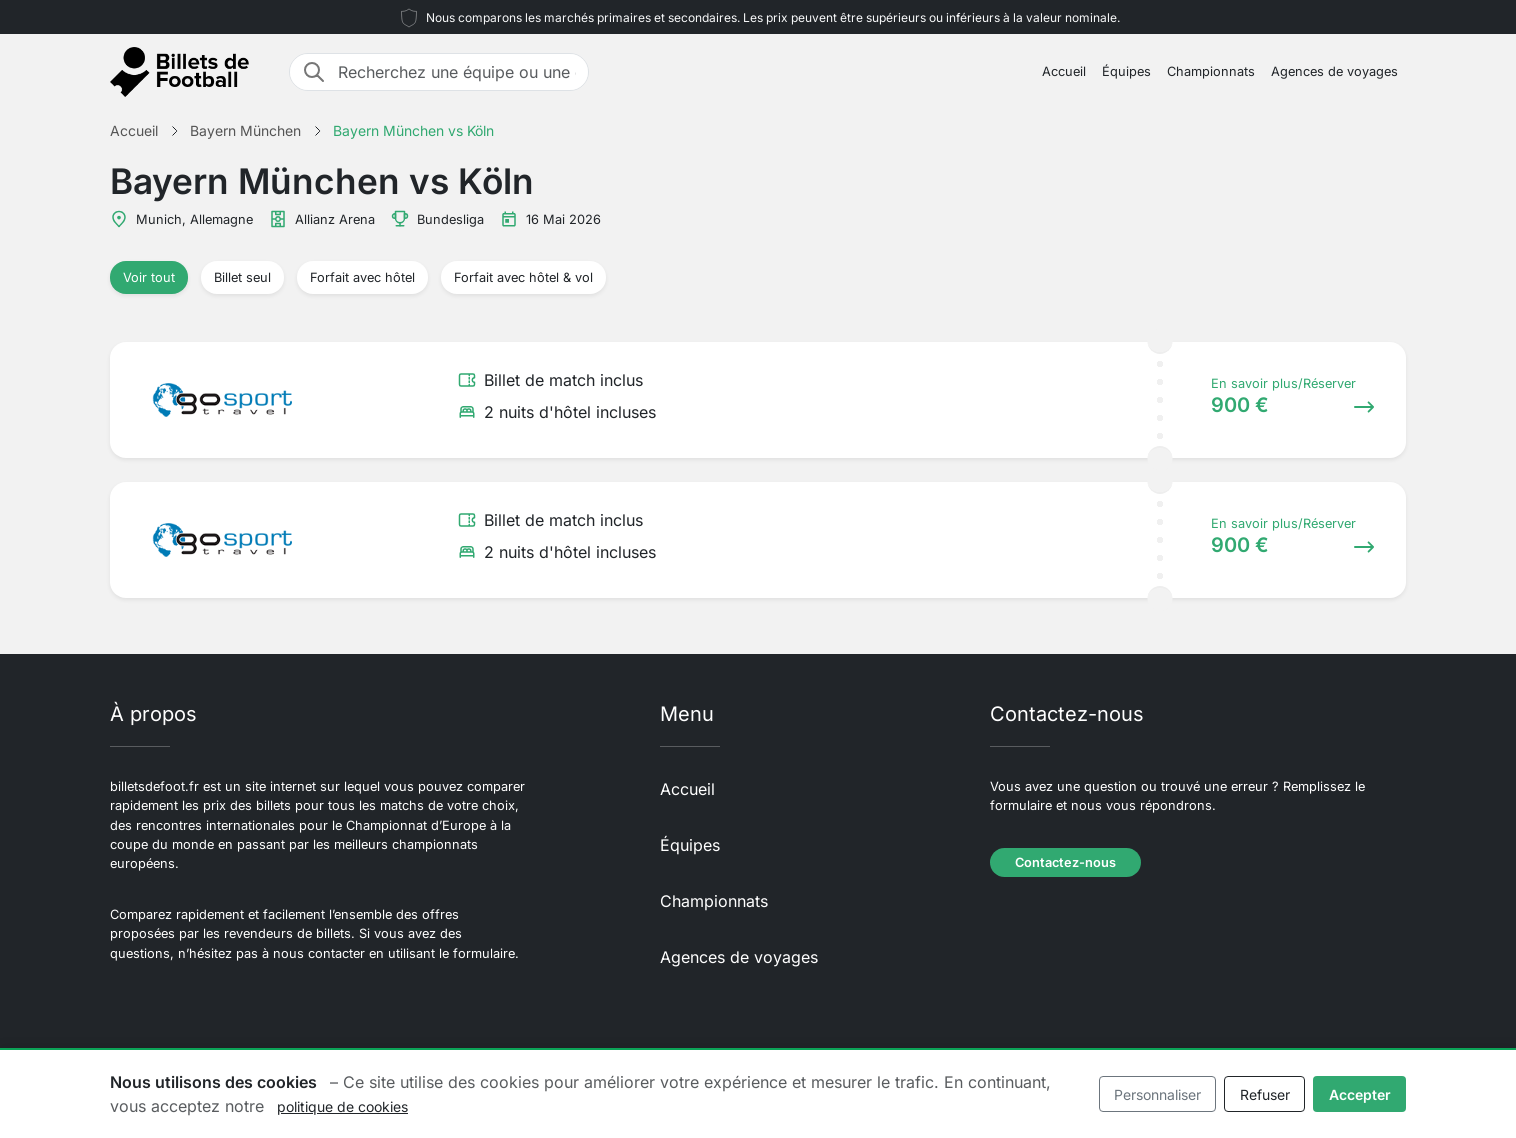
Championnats (1211, 71)
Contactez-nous (1065, 862)
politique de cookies (342, 1106)
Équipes (1126, 71)
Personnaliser (1157, 1094)
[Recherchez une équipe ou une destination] (457, 72)
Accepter (1360, 1094)
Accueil (1064, 71)
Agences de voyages (1334, 71)
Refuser (1265, 1094)
